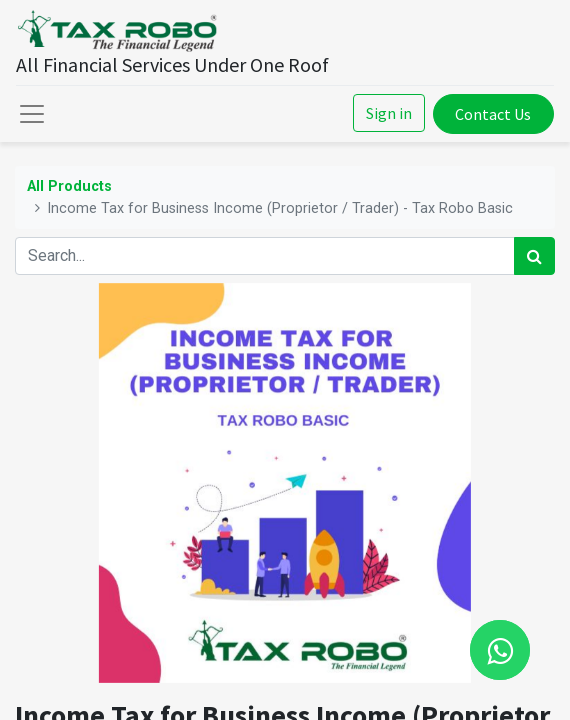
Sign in (389, 113)
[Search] (534, 256)
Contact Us (493, 114)
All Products (69, 186)
